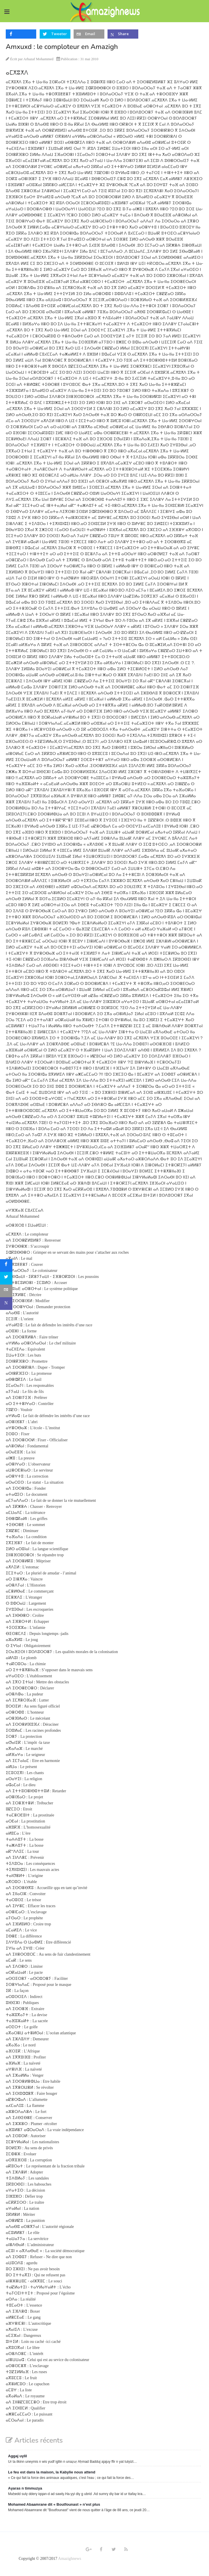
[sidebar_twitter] (6, 1278)
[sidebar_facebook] (6, 1265)
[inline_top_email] (89, 34)
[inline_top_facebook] (21, 34)
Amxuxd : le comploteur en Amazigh (62, 46)
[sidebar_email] (6, 1291)
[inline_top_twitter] (55, 34)
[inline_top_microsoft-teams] (123, 34)
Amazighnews (69, 2558)
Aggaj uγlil (17, 2456)
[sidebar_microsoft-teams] (6, 1303)
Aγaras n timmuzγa (25, 2488)
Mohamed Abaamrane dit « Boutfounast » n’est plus (54, 2504)
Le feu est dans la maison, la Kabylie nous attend (51, 2472)
